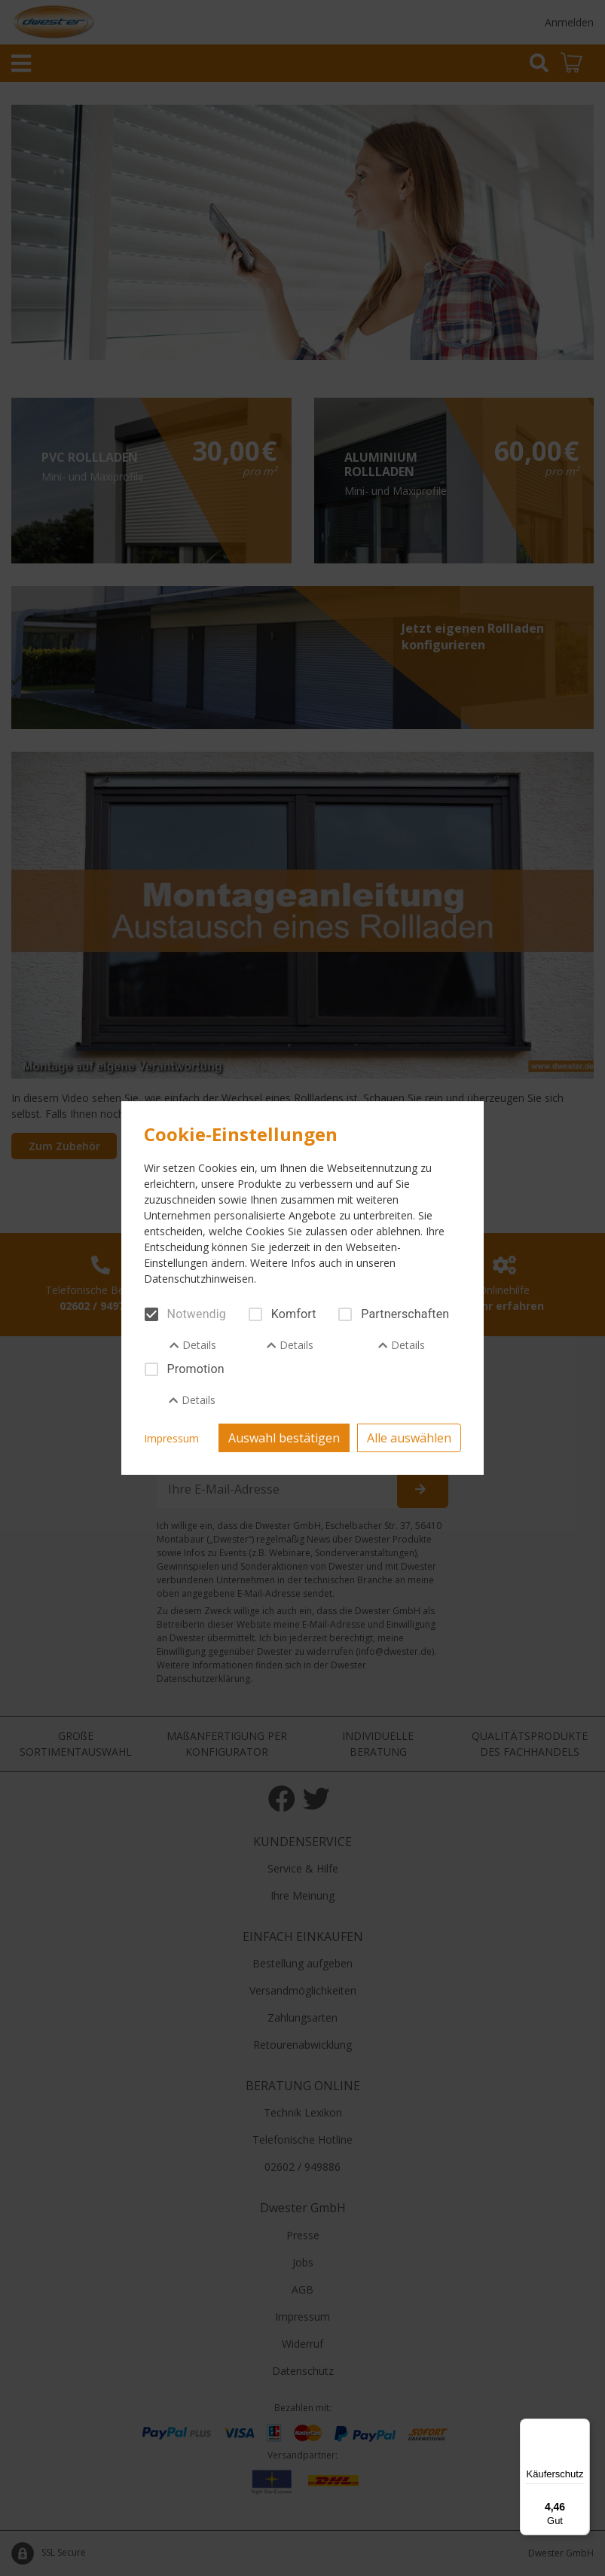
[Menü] (581, 2428)
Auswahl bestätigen (284, 1438)
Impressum (171, 1438)
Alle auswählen (409, 1438)
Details (193, 1345)
